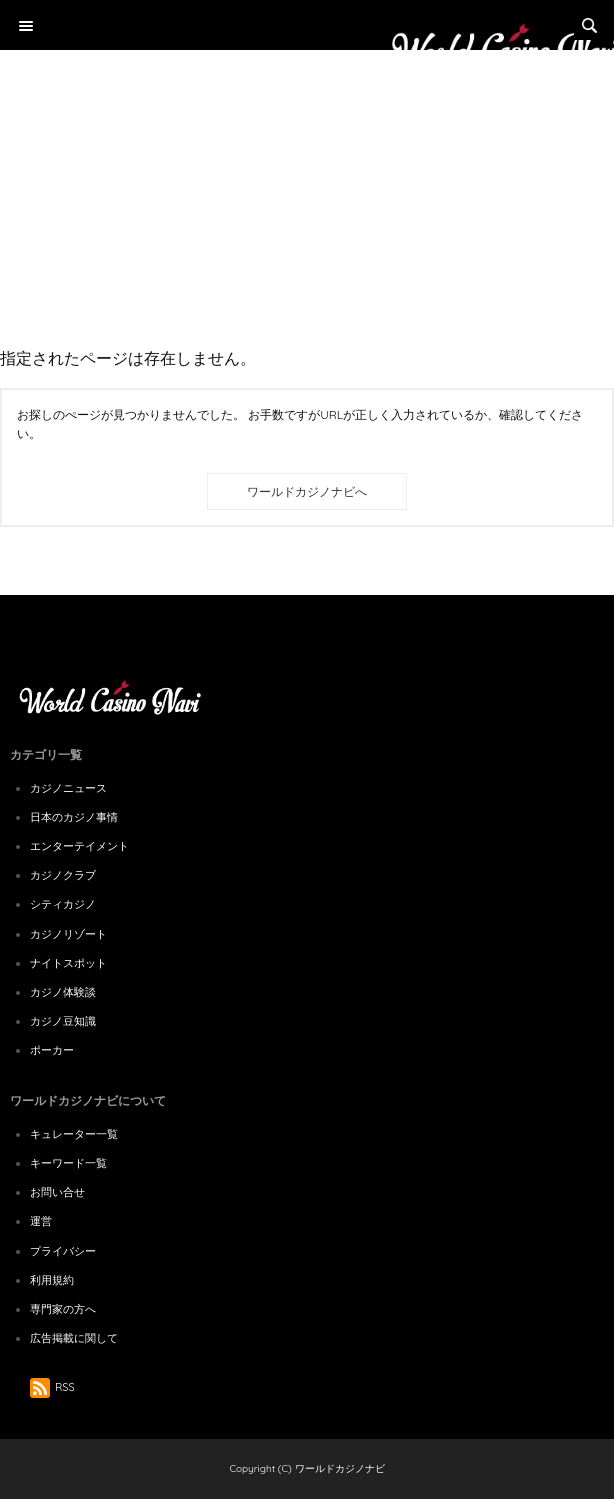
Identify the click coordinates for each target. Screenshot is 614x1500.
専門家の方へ (63, 1309)
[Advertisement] (307, 150)
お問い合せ (57, 1192)
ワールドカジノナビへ (307, 491)
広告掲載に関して (74, 1338)
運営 (41, 1221)
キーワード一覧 (68, 1163)
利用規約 (52, 1280)
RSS (52, 1387)
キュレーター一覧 (74, 1134)
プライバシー (63, 1251)
